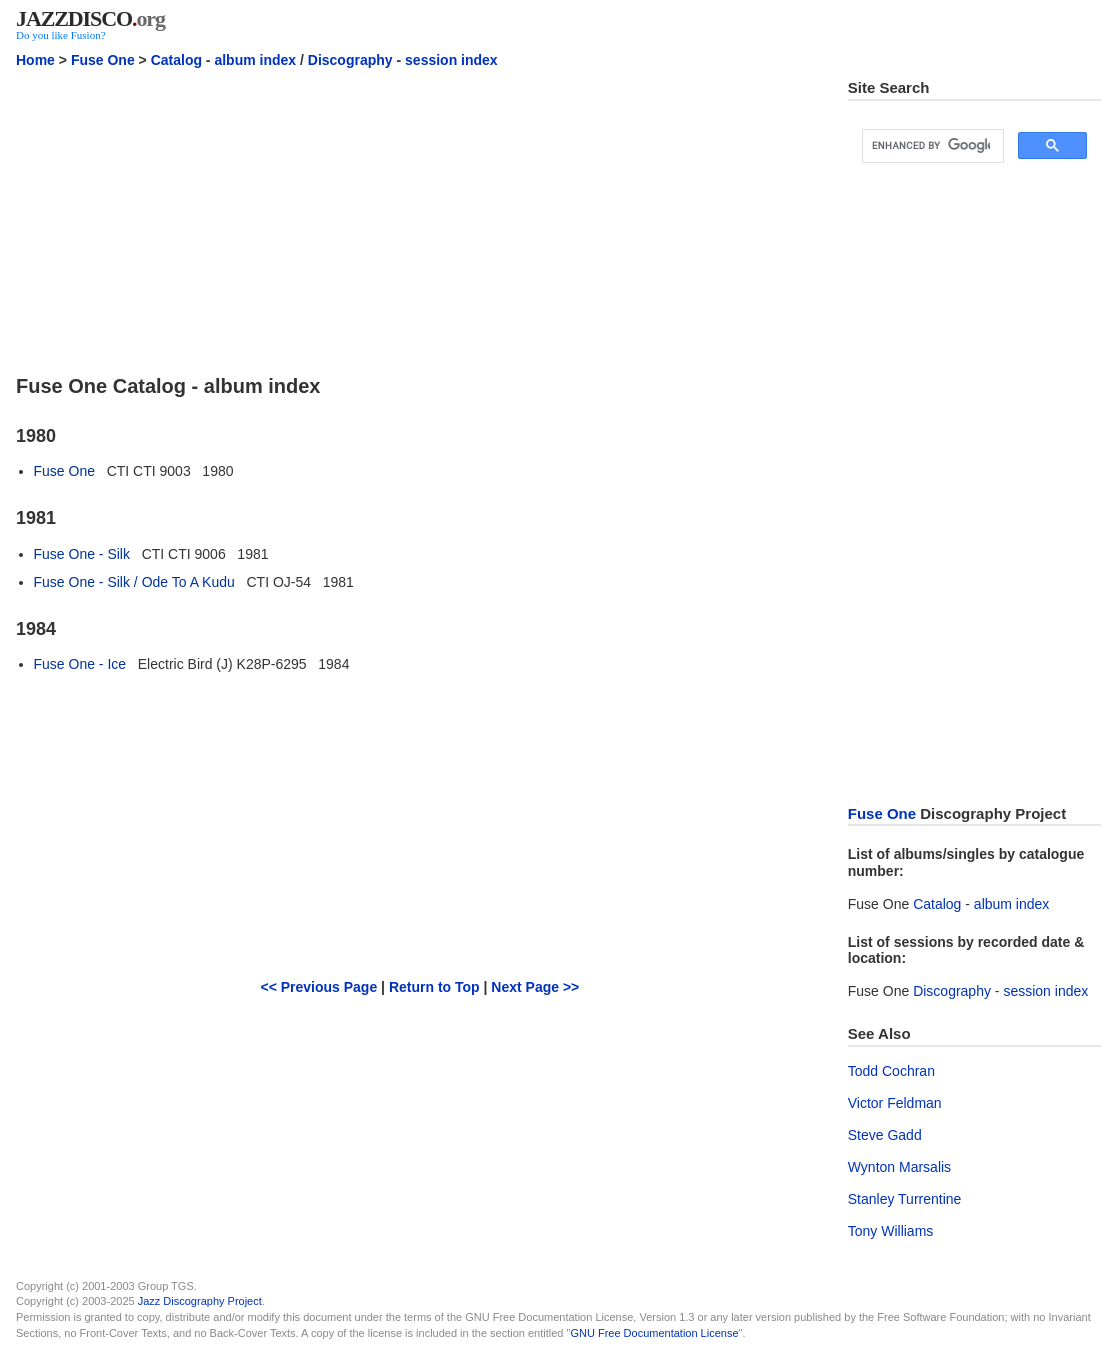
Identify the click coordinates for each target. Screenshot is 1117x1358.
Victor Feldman (895, 1103)
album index (255, 60)
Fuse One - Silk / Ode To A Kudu (134, 582)
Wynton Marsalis (899, 1167)
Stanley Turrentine (905, 1199)
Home (35, 60)
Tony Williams (891, 1231)
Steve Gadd (885, 1135)
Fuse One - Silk (82, 554)
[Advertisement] (420, 219)
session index (451, 60)
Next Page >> (535, 987)
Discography (350, 60)
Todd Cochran (891, 1071)
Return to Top (434, 987)
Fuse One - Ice (80, 664)
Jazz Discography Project (200, 1301)
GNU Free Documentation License (654, 1333)
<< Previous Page (318, 987)
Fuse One (103, 60)
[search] (931, 146)
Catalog (176, 60)
